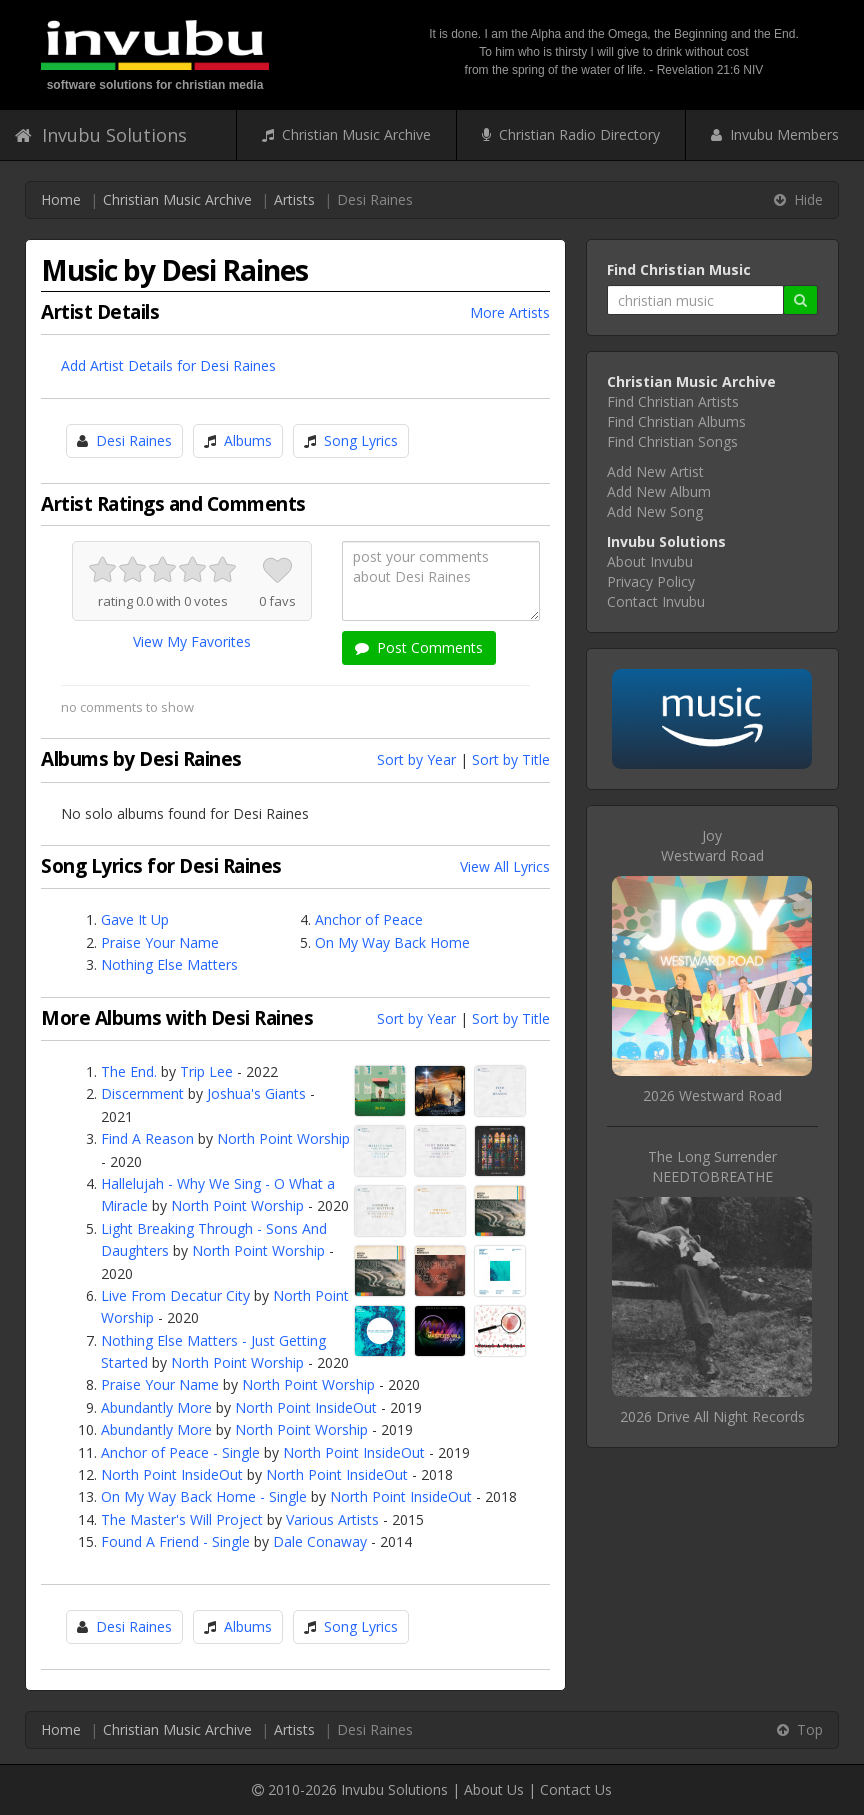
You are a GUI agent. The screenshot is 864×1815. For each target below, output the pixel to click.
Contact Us (576, 1789)
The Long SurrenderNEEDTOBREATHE (712, 1166)
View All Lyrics (505, 866)
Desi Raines (134, 440)
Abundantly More (156, 1407)
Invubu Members (775, 134)
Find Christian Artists (673, 401)
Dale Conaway (320, 1541)
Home (61, 199)
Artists (294, 199)
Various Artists (332, 1519)
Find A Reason (147, 1138)
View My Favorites (192, 641)
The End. (129, 1071)
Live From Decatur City (175, 1295)
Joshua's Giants (256, 1093)
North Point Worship (283, 1138)
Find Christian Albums (676, 421)
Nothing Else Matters (169, 964)
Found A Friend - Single (175, 1541)
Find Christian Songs (672, 441)
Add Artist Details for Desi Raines (168, 365)
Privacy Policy (651, 581)
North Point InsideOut (306, 1407)
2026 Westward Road (712, 1095)
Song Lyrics (361, 440)
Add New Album (659, 491)
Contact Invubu (656, 601)
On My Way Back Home (392, 942)
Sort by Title (511, 759)
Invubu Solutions (101, 135)
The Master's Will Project (182, 1519)
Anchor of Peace (369, 919)
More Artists (510, 312)
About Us (494, 1789)
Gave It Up (135, 919)
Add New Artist (655, 471)
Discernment (142, 1093)
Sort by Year (416, 759)
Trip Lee (206, 1071)
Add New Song (655, 511)
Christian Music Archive (346, 134)
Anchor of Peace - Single (180, 1452)
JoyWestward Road (712, 845)
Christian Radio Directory (571, 134)
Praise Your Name (160, 942)
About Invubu (650, 561)
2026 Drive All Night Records (712, 1416)
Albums (248, 440)
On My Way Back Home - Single (204, 1496)
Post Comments (419, 647)
